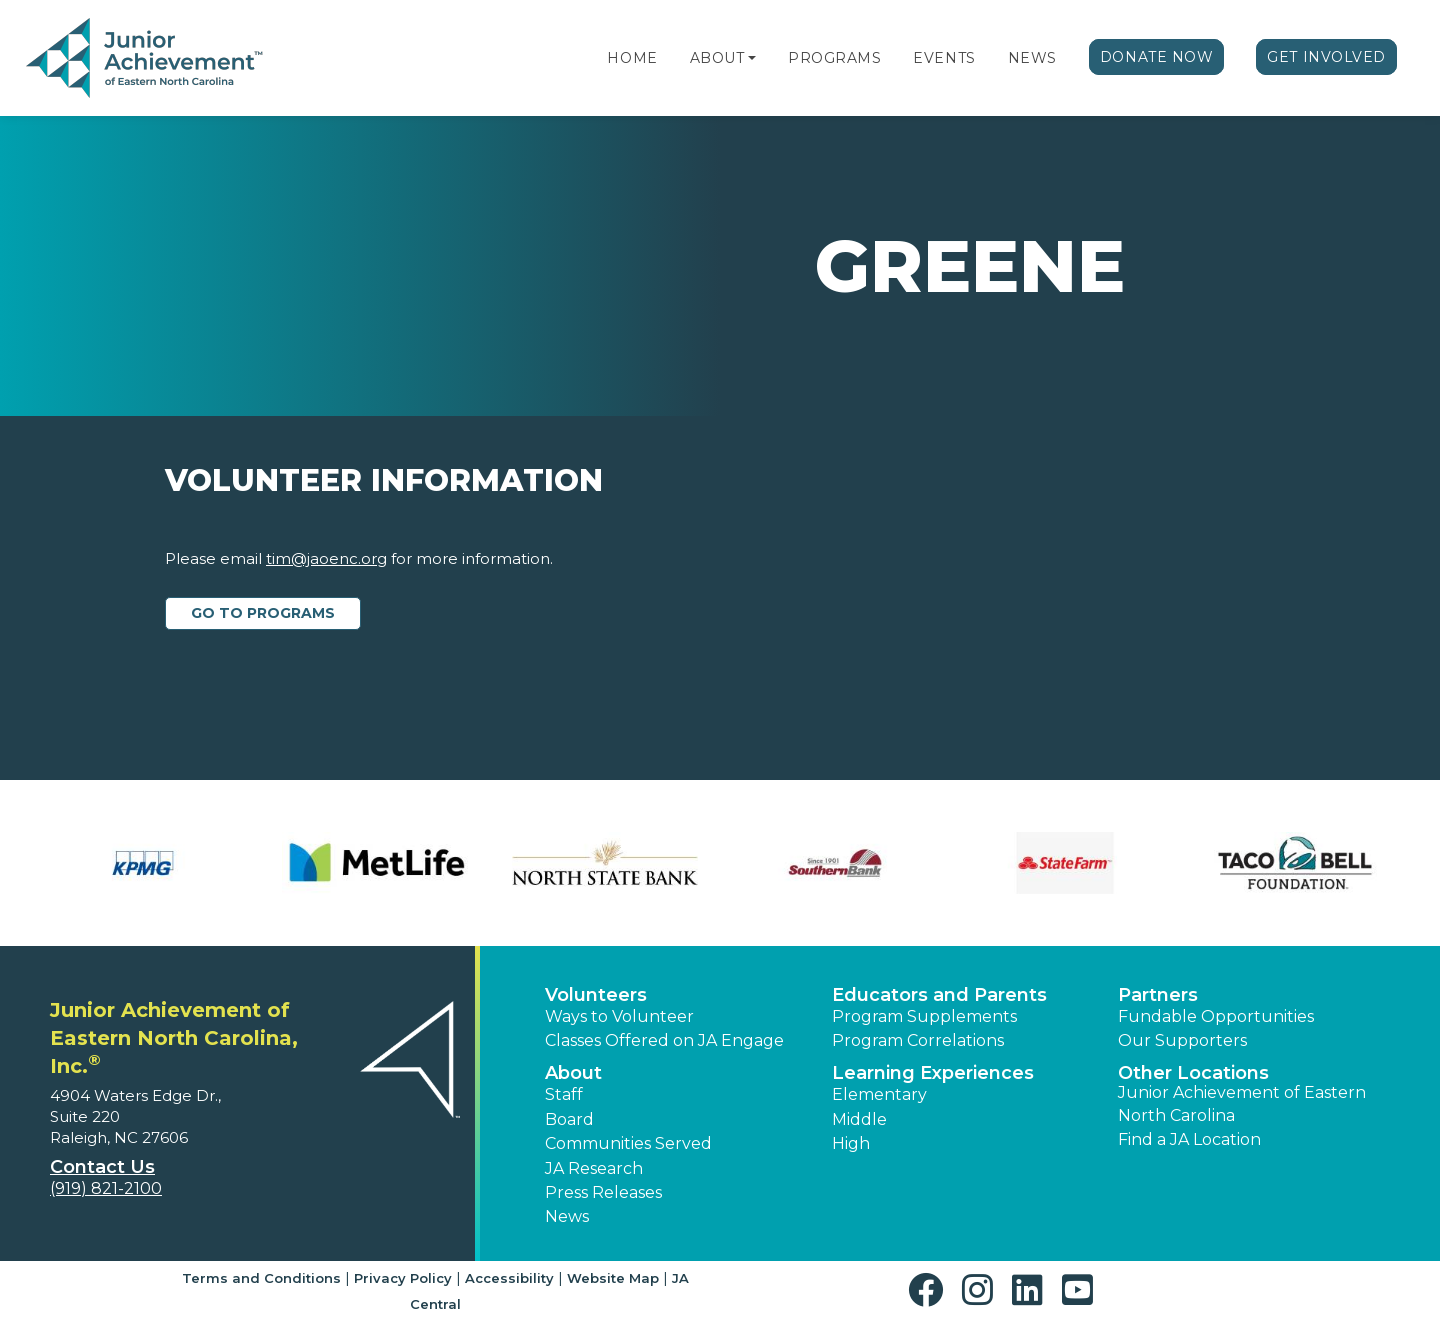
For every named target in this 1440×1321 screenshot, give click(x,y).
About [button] (573, 1073)
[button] (752, 58)
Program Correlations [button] (918, 1040)
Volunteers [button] (596, 995)
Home (632, 58)
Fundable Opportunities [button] (1216, 1016)
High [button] (851, 1143)
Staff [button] (564, 1094)
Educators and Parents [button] (939, 995)
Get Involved (1326, 57)
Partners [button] (1158, 995)
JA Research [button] (594, 1168)
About (717, 58)
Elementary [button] (879, 1094)
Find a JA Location (1189, 1139)
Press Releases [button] (603, 1192)
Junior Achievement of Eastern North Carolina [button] (1242, 1103)
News (1032, 58)
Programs (834, 58)
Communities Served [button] (628, 1143)
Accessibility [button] (509, 1278)
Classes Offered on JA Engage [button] (664, 1040)
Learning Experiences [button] (933, 1073)
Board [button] (569, 1119)
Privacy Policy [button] (403, 1278)
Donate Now (1157, 57)
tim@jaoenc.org (326, 558)
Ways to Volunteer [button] (619, 1016)
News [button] (567, 1216)
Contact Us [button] (102, 1167)
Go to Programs (263, 613)
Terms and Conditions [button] (261, 1278)
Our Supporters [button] (1182, 1040)
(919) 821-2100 (106, 1188)
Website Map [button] (613, 1278)
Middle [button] (859, 1119)
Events (944, 58)
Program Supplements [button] (924, 1016)
